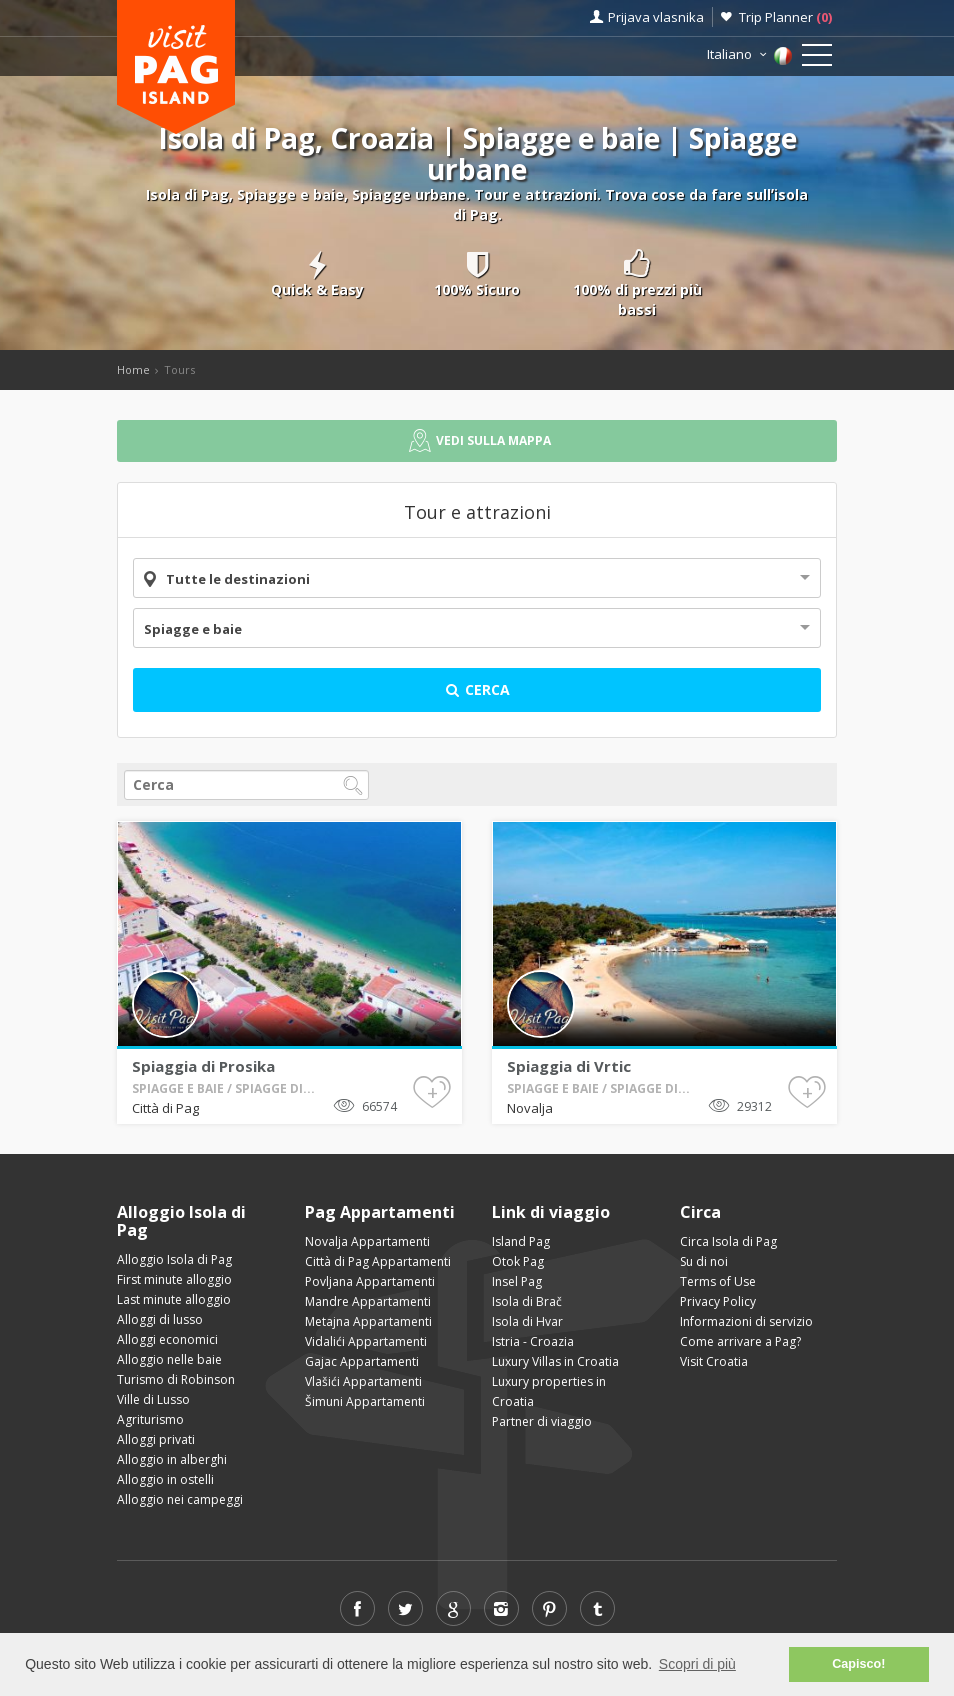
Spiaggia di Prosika (248, 1026)
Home (133, 369)
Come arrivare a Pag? (740, 1341)
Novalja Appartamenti (367, 1241)
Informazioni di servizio (746, 1321)
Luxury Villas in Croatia (555, 1361)
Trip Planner (785, 17)
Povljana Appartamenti (370, 1281)
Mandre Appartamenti (368, 1301)
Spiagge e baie (193, 629)
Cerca (477, 689)
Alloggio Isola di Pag (174, 1259)
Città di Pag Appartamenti (378, 1261)
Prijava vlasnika (656, 17)
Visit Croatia (714, 1361)
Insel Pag (517, 1281)
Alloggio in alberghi (172, 1459)
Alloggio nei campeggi (180, 1499)
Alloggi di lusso (160, 1319)
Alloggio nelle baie (169, 1359)
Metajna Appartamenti (368, 1321)
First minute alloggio (174, 1279)
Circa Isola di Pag (728, 1241)
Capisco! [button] (858, 1664)
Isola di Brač (527, 1301)
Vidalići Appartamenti (366, 1341)
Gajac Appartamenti (362, 1361)
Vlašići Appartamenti (363, 1381)
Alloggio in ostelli (165, 1479)
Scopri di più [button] (697, 1664)
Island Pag (521, 1241)
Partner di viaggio (542, 1421)
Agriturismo (150, 1419)
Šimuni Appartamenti (365, 1401)
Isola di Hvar (527, 1321)
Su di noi (704, 1261)
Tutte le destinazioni (238, 579)
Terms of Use (718, 1281)
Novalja (600, 1045)
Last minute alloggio (174, 1299)
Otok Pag (518, 1261)
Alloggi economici (167, 1339)
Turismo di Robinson (176, 1379)
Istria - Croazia (533, 1341)
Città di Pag (230, 1045)
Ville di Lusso (153, 1399)
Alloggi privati (156, 1439)
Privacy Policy (718, 1301)
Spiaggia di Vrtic (619, 1026)
